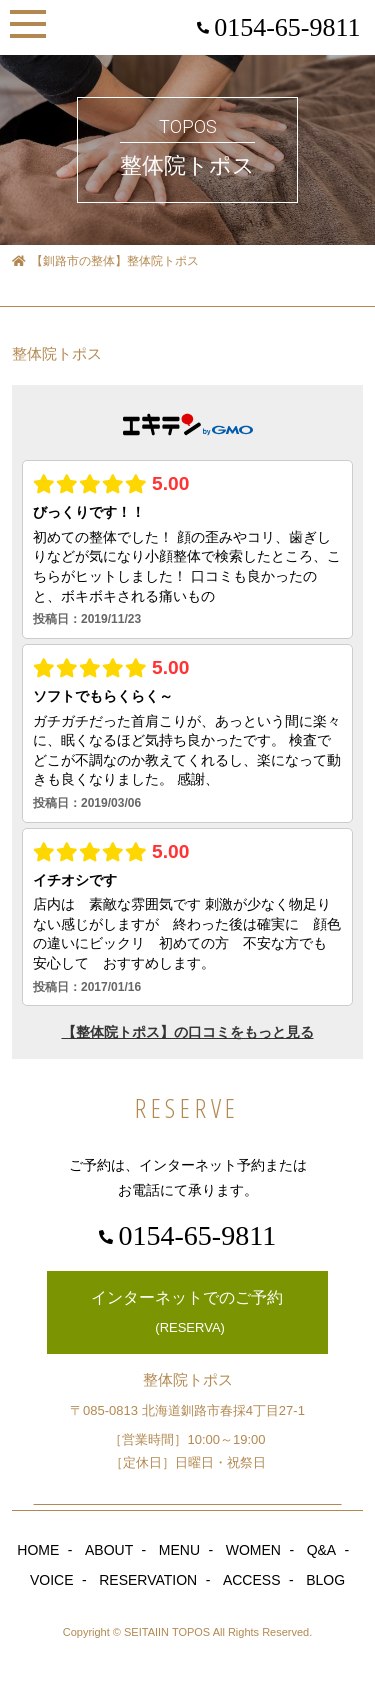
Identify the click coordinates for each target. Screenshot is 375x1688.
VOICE (52, 1580)
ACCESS (252, 1580)
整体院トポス (57, 353)
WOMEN (253, 1550)
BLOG (325, 1580)
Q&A (322, 1550)
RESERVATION (148, 1580)
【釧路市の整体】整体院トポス (105, 261)
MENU (179, 1550)
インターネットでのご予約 (187, 1314)
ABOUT (109, 1550)
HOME (38, 1550)
